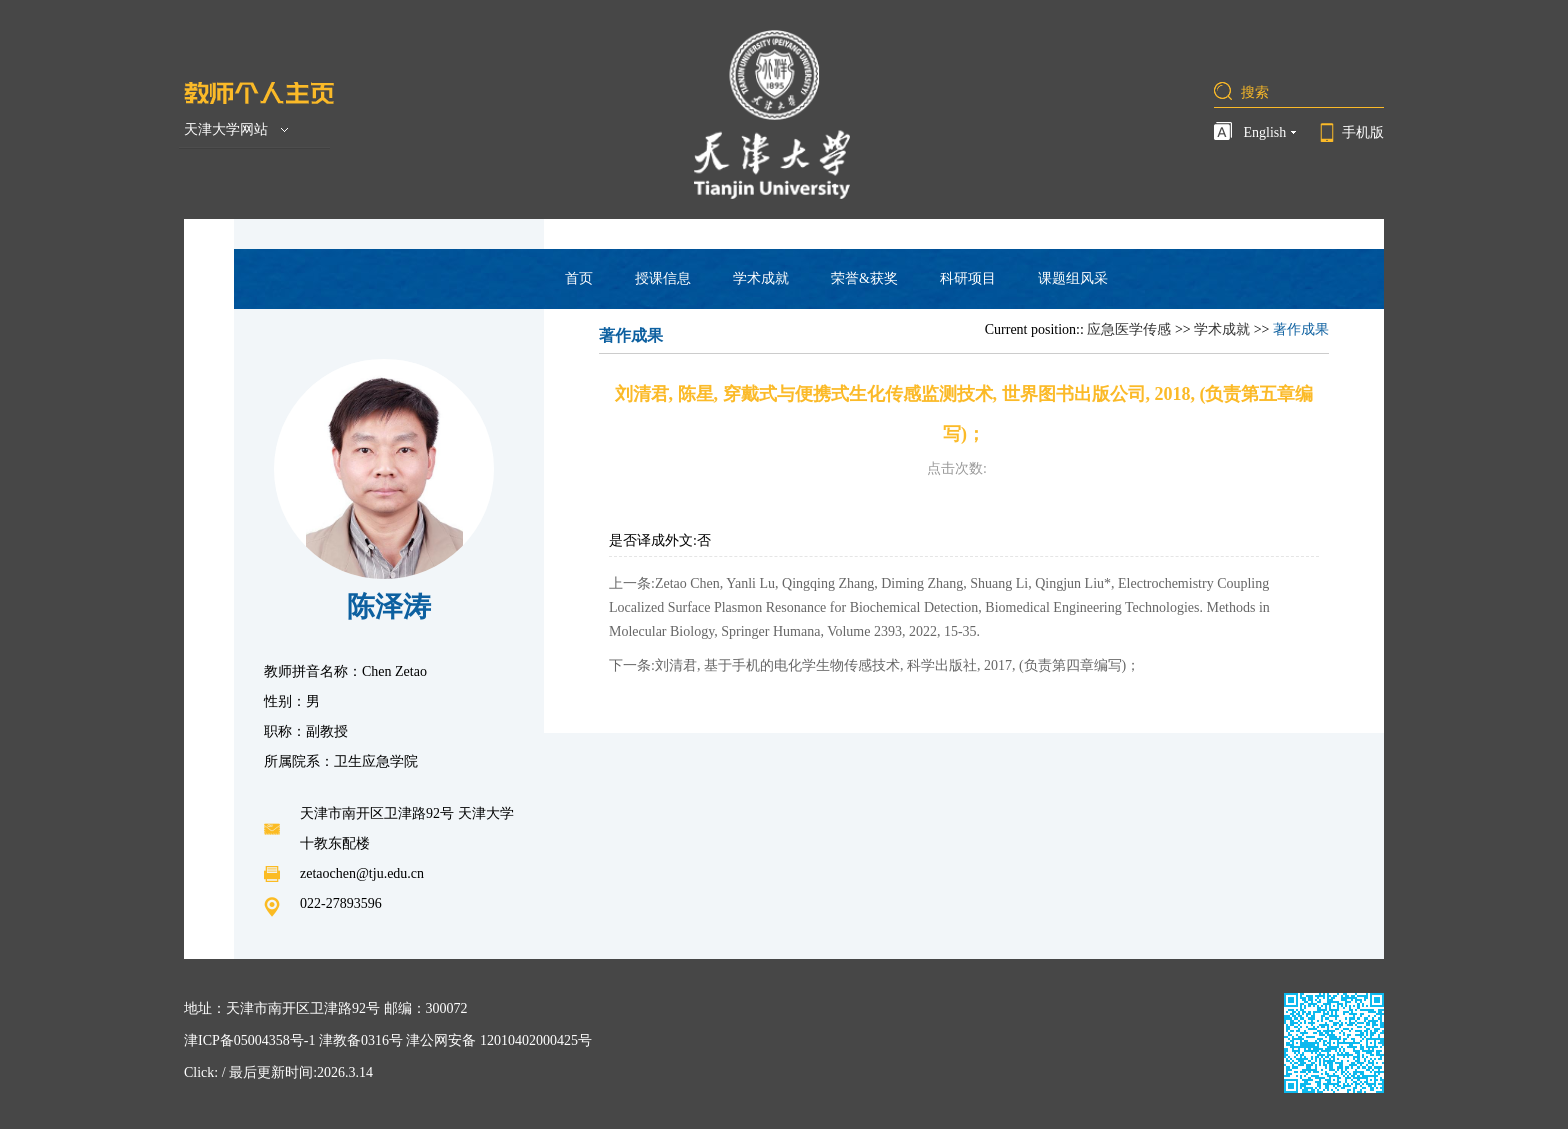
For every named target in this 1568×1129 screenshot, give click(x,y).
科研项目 (968, 278)
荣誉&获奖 (864, 278)
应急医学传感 (1129, 329)
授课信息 (663, 278)
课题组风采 (1073, 278)
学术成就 (761, 278)
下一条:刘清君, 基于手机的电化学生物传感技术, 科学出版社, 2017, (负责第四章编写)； (874, 665)
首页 (579, 278)
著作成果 (1301, 329)
